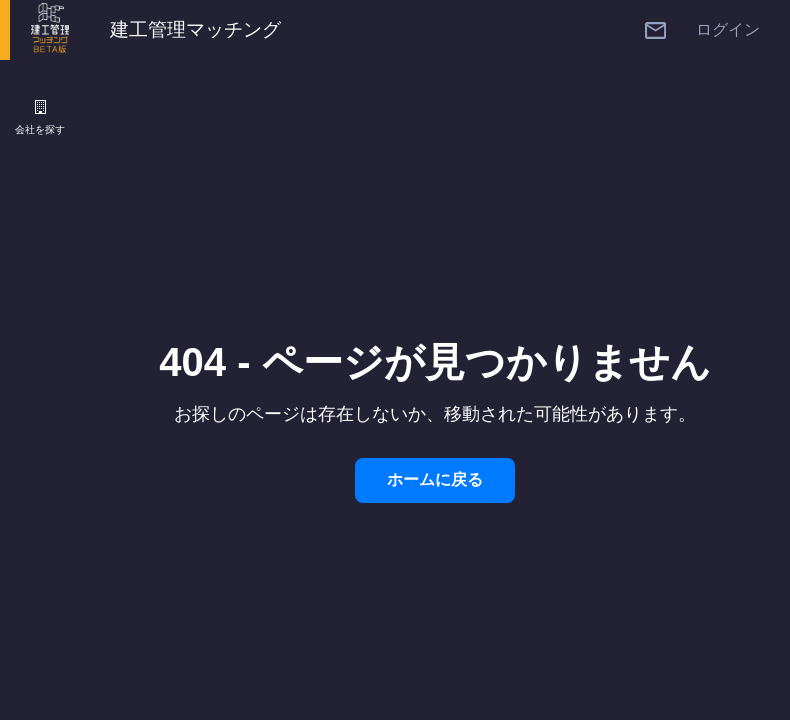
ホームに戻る (435, 479)
